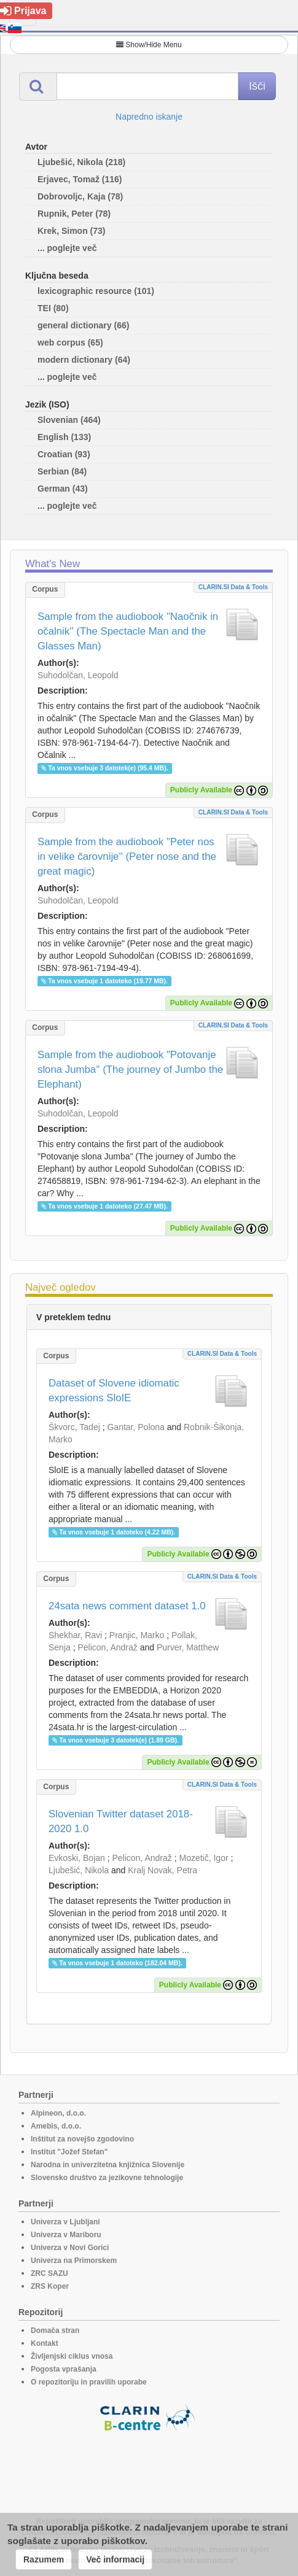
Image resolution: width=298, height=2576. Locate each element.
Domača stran (55, 2330)
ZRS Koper (50, 2286)
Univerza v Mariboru (66, 2234)
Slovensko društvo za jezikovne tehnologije (107, 2177)
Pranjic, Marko (136, 1635)
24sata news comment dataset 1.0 (127, 1606)
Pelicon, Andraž (107, 1647)
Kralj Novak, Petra (162, 1870)
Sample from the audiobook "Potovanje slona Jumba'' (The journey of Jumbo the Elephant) (130, 1069)
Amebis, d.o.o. (56, 2126)
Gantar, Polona (135, 1427)
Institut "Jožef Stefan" (69, 2152)
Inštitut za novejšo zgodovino (82, 2139)
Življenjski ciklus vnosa (71, 2356)
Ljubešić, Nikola (79, 1870)
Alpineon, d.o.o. (58, 2113)
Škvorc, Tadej (74, 1427)
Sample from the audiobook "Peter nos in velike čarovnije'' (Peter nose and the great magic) (126, 856)
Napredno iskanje (149, 117)
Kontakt (44, 2343)
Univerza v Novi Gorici (70, 2247)
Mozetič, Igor (203, 1858)
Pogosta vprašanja (63, 2369)
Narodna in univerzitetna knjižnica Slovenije (107, 2164)
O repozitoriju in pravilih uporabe (89, 2382)
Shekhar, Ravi (75, 1635)
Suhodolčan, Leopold (78, 675)
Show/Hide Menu (148, 45)
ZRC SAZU (49, 2273)
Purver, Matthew (188, 1647)
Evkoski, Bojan (77, 1858)
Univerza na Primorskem (74, 2260)
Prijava (23, 11)
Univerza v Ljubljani (65, 2222)
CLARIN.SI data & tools (233, 587)
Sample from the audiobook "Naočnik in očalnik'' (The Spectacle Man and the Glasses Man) (127, 631)
